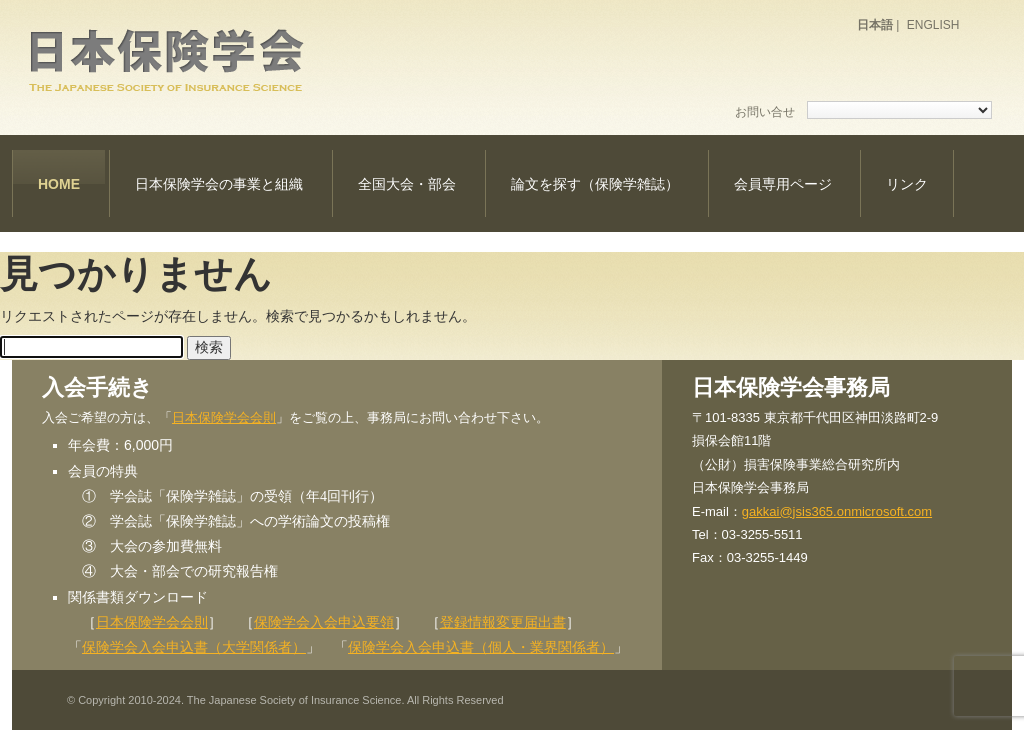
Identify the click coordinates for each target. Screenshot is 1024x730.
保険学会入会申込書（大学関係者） (194, 647)
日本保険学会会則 (224, 417)
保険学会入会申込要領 (324, 622)
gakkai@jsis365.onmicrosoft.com (837, 511)
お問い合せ (765, 112)
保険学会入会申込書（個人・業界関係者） (481, 647)
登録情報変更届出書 (503, 622)
